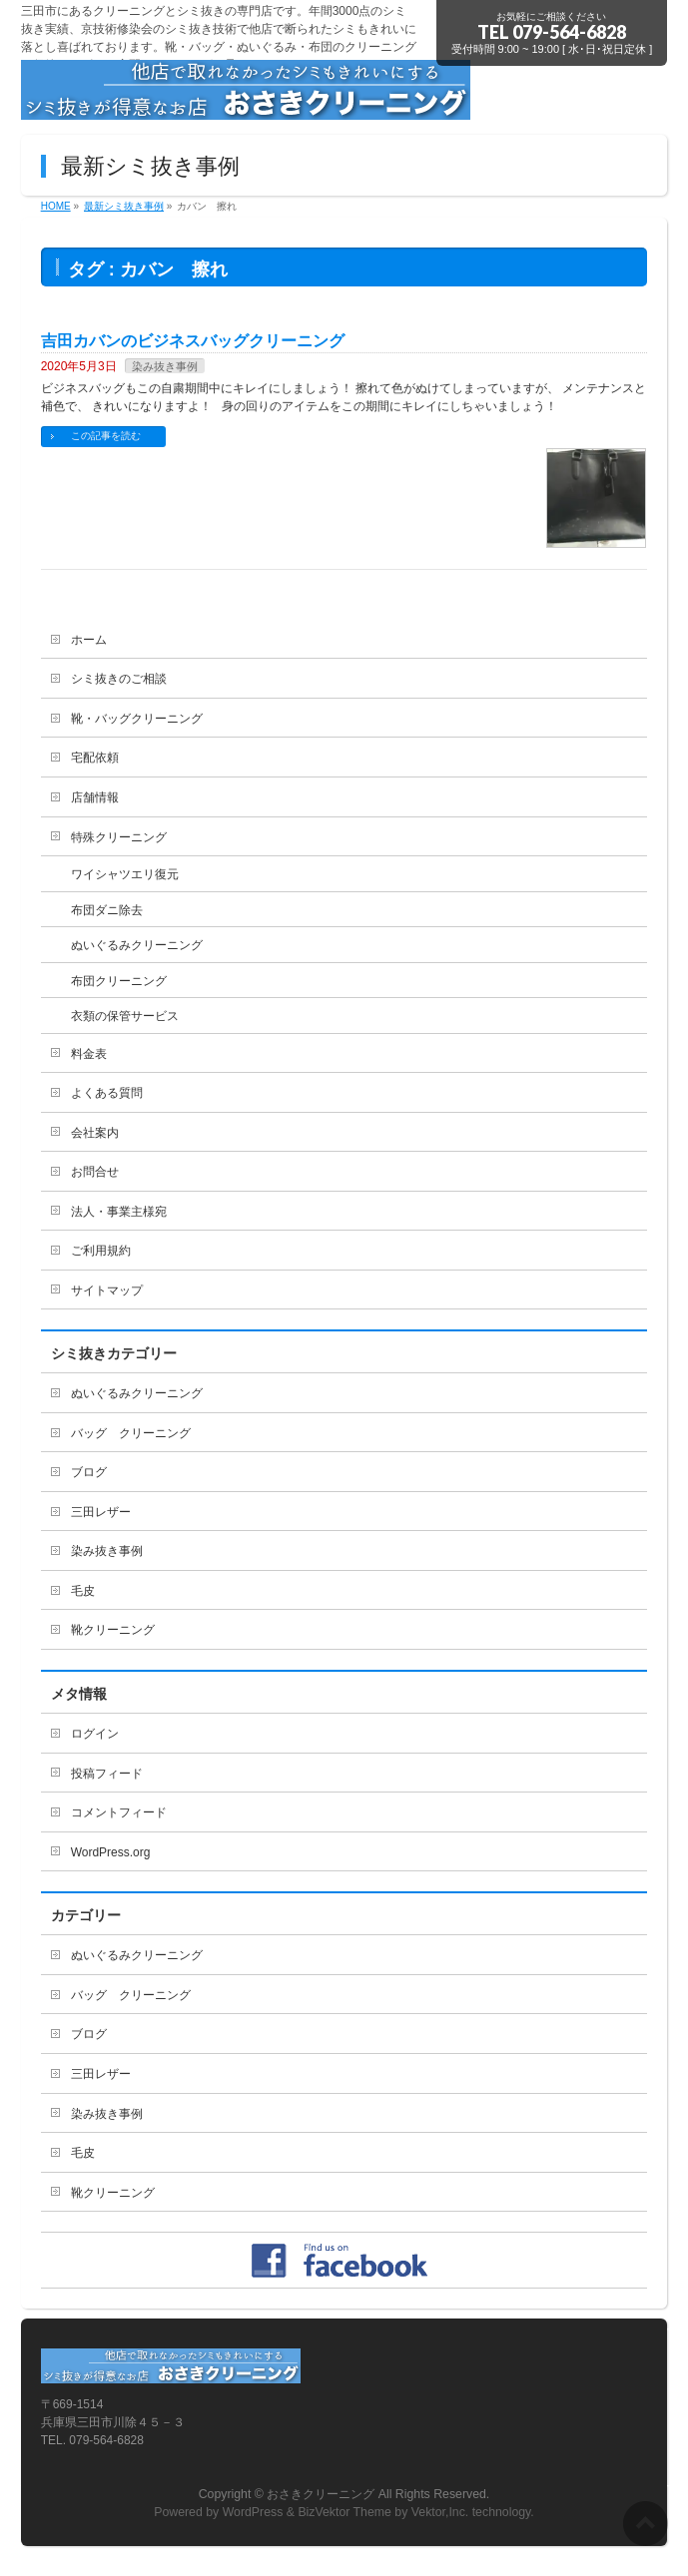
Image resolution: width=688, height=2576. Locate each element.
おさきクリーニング (320, 2494)
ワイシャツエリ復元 (125, 874)
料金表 (89, 1054)
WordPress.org (111, 1852)
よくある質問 (107, 1093)
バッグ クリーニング (131, 1433)
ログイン (95, 1734)
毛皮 (83, 1591)
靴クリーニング (113, 1630)
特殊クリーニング (119, 837)
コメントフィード (119, 1812)
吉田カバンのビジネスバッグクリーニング (192, 340)
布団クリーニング (119, 981)
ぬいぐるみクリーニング (137, 945)
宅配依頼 (95, 758)
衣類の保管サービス (125, 1016)
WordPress (253, 2512)
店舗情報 (95, 797)
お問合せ (95, 1172)
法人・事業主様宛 (119, 1212)
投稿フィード (107, 1774)
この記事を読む (106, 435)
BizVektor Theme (344, 2512)
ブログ (89, 1472)
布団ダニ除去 (107, 910)
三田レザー (101, 1512)
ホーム (89, 640)
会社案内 (95, 1133)
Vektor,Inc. (440, 2512)
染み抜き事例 (165, 366)
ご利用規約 (101, 1251)
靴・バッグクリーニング (137, 719)
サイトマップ (107, 1290)
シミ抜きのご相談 (119, 679)
